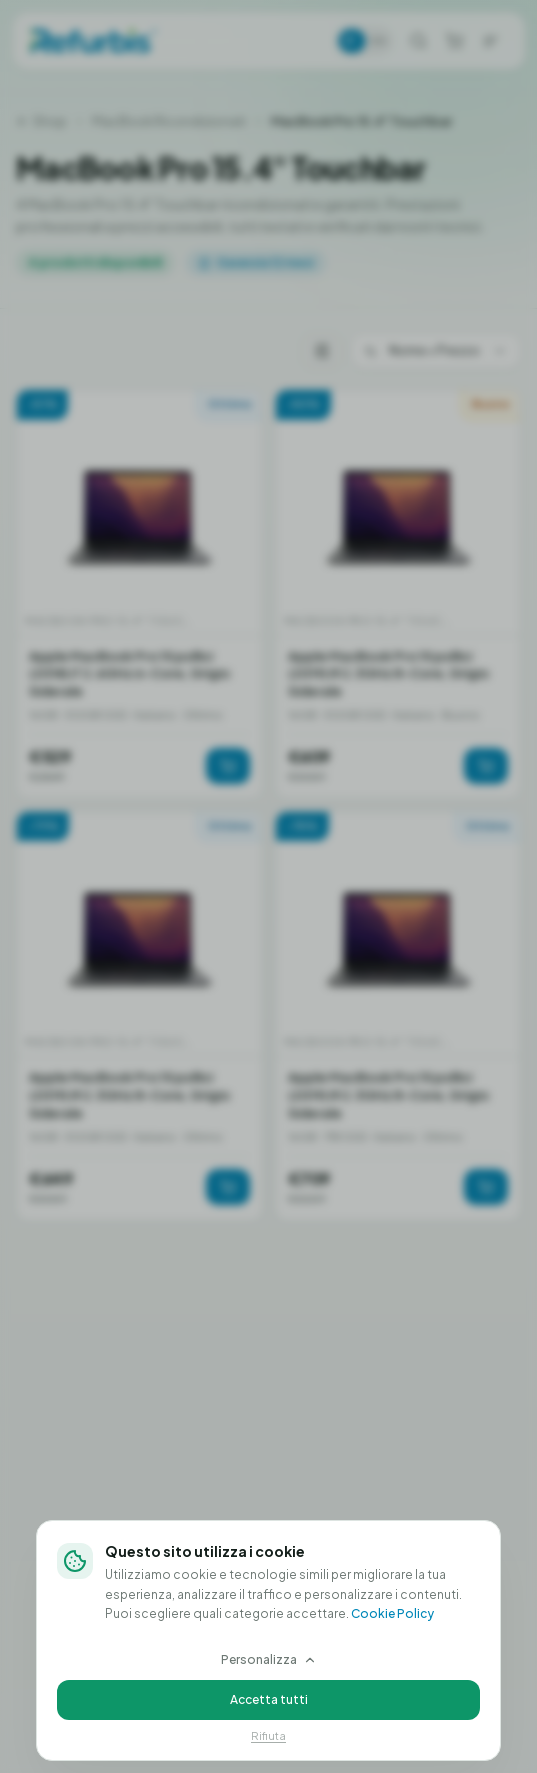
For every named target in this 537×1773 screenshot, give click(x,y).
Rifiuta (268, 1735)
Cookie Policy (392, 1613)
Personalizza (269, 1659)
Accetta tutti (269, 1699)
